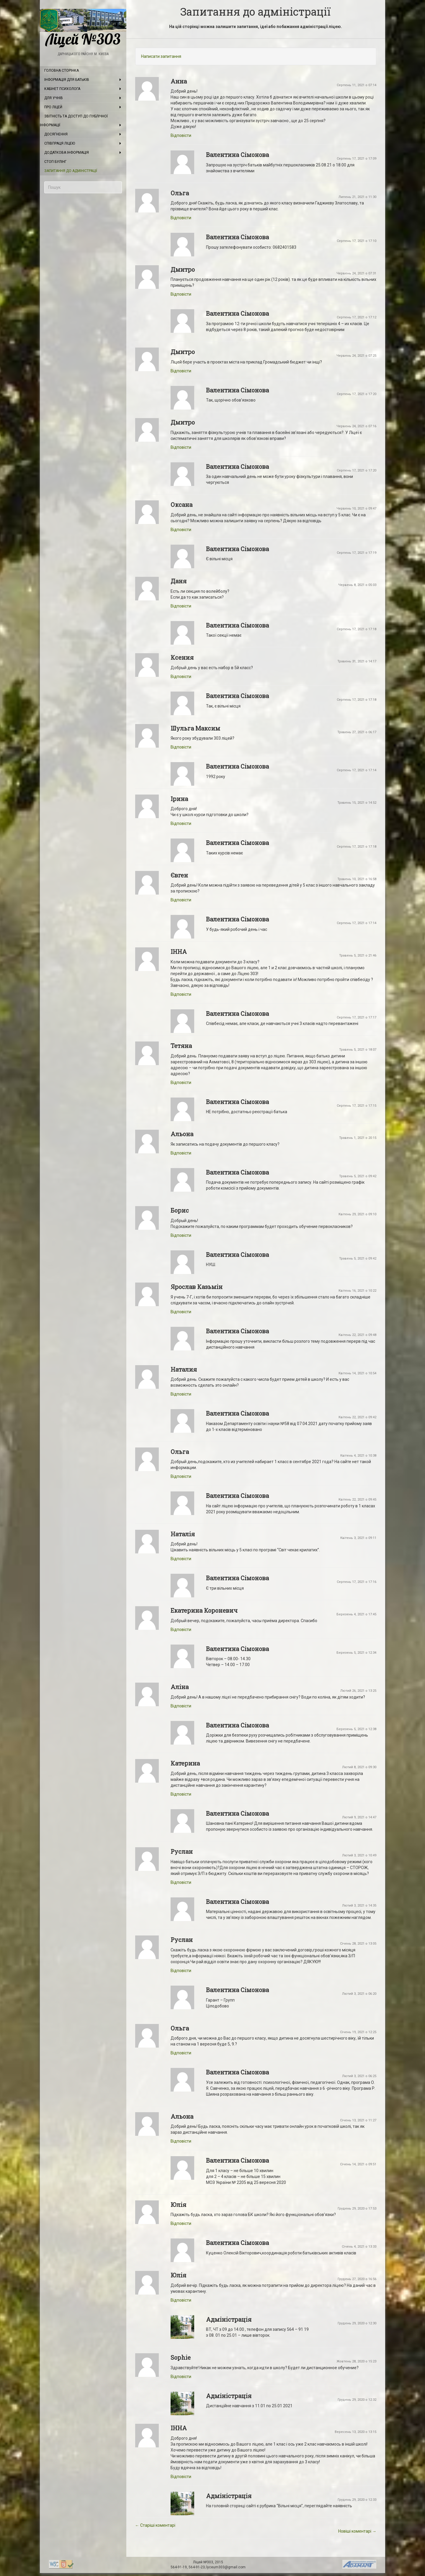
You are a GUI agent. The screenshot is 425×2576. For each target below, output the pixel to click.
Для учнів (53, 98)
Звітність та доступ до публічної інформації (74, 120)
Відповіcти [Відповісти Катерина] (181, 1794)
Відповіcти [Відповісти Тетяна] (181, 1082)
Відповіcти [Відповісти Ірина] (181, 823)
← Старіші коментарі (155, 2525)
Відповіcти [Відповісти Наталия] (181, 1394)
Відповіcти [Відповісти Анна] (181, 135)
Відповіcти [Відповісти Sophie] (181, 2376)
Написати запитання (161, 56)
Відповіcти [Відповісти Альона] (181, 1153)
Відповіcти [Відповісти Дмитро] (181, 294)
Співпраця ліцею (59, 143)
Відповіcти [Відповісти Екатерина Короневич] (181, 1629)
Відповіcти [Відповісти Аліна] (181, 1706)
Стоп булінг (55, 162)
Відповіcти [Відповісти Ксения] (181, 676)
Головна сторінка (61, 70)
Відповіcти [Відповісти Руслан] (181, 1882)
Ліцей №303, (204, 2562)
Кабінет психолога (62, 89)
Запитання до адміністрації (70, 171)
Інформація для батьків (66, 80)
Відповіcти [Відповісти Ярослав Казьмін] (181, 1311)
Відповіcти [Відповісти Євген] (181, 900)
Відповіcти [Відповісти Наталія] (181, 1558)
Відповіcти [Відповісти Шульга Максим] (181, 747)
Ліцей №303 (83, 28)
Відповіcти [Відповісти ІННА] (181, 994)
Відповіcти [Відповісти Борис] (181, 1235)
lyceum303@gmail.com (226, 2567)
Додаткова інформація (66, 152)
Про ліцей (53, 107)
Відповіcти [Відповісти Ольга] (181, 217)
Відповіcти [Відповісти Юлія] (181, 2223)
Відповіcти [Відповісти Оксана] (181, 529)
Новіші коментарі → (357, 2531)
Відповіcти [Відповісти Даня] (181, 606)
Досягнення (56, 134)
